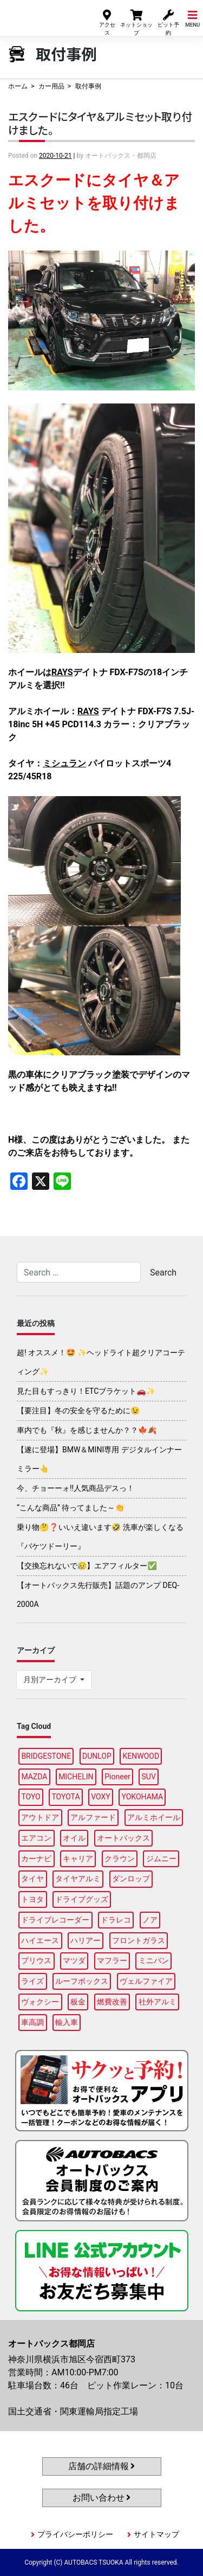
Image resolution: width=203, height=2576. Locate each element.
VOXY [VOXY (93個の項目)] (100, 1796)
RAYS (62, 672)
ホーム (18, 86)
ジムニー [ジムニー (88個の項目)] (161, 1858)
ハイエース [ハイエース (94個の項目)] (40, 1940)
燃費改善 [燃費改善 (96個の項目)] (112, 2001)
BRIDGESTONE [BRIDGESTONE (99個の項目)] (46, 1756)
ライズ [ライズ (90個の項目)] (32, 1981)
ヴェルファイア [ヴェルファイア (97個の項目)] (146, 1981)
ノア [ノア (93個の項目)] (150, 1919)
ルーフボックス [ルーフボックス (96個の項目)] (81, 1981)
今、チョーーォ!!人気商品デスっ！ (75, 1488)
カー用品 (51, 86)
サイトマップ (156, 2534)
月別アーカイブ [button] (50, 1679)
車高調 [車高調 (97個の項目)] (32, 2022)
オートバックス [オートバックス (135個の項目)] (123, 1838)
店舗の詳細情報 (101, 2466)
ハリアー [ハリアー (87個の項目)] (85, 1940)
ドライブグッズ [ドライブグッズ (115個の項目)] (81, 1899)
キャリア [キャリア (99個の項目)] (78, 1858)
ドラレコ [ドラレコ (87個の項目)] (116, 1919)
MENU (192, 18)
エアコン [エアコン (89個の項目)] (36, 1838)
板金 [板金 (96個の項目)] (78, 2001)
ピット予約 (168, 22)
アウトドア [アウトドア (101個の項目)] (40, 1817)
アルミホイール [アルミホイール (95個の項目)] (153, 1817)
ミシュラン (64, 763)
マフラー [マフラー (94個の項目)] (112, 1960)
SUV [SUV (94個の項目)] (149, 1776)
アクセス (107, 22)
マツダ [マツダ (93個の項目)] (74, 1960)
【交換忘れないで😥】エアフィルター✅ (87, 1565)
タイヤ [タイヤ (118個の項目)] (32, 1878)
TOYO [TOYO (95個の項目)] (30, 1796)
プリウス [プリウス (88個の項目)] (36, 1960)
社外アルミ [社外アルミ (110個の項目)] (157, 2001)
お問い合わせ (102, 2497)
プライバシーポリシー (75, 2534)
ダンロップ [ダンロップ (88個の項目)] (131, 1878)
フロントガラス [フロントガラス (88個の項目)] (138, 1940)
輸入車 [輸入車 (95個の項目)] (66, 2022)
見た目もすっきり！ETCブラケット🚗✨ (86, 1391)
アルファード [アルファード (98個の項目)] (93, 1817)
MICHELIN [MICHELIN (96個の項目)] (75, 1776)
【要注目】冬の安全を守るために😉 (78, 1410)
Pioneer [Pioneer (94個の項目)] (117, 1776)
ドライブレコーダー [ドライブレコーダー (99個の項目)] (55, 1919)
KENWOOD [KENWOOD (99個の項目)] (141, 1756)
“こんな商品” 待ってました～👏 (71, 1507)
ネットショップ (136, 22)
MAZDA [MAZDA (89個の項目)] (34, 1776)
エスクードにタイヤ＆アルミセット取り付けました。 (100, 123)
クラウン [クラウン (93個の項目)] (119, 1858)
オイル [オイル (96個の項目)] (74, 1838)
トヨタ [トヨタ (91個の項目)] (32, 1899)
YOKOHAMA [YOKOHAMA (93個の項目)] (142, 1796)
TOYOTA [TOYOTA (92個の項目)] (65, 1796)
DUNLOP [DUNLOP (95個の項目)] (97, 1756)
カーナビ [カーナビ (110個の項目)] (36, 1858)
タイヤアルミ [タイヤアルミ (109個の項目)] (78, 1878)
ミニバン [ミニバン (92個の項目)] (154, 1960)
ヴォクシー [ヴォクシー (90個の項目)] (40, 2001)
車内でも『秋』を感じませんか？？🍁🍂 (87, 1430)
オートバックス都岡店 (42, 15)
